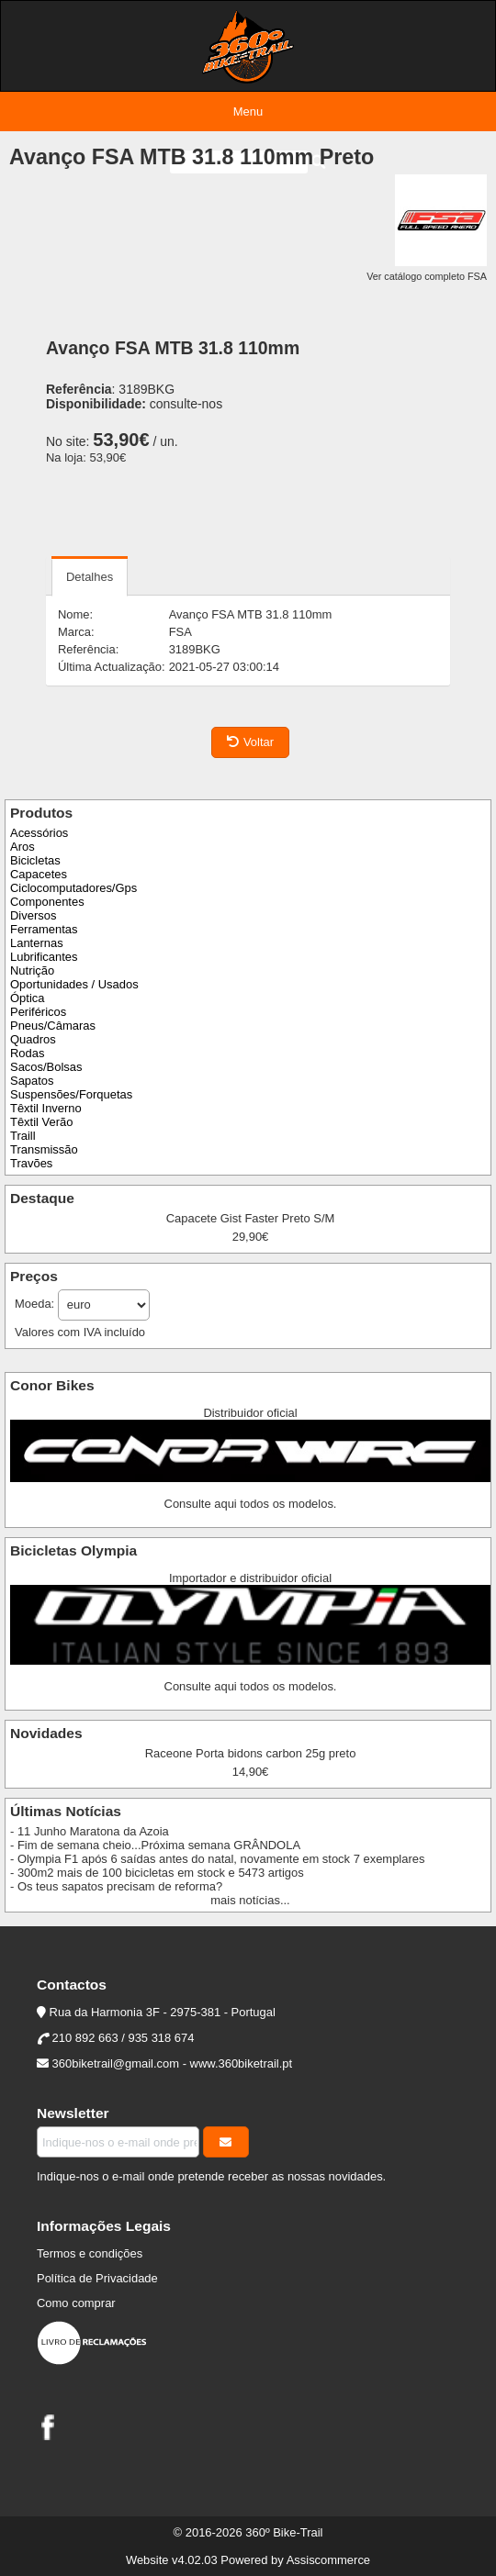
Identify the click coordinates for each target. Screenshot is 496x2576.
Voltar (250, 742)
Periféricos (38, 1012)
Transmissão (44, 1149)
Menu (248, 111)
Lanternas (36, 943)
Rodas (27, 1053)
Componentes (47, 902)
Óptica (27, 998)
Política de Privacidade (97, 2278)
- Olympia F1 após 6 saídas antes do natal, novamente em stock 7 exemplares (217, 1859)
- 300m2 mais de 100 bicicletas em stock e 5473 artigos (157, 1872)
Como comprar (76, 2303)
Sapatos (32, 1080)
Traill (23, 1136)
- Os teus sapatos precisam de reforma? (116, 1886)
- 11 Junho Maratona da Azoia (89, 1831)
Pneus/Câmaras (53, 1025)
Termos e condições (89, 2253)
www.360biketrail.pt (241, 2063)
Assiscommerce (328, 2560)
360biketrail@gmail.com (115, 2063)
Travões (31, 1163)
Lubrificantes (43, 957)
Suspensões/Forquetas (71, 1094)
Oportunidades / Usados (74, 984)
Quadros (33, 1039)
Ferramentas (43, 929)
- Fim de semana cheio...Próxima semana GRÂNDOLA (155, 1845)
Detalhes (89, 577)
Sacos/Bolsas (46, 1067)
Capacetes (38, 874)
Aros (22, 846)
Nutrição (32, 970)
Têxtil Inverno (46, 1108)
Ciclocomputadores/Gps (73, 888)
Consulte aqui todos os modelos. (250, 1504)
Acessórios (39, 833)
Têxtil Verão (41, 1122)
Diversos (33, 915)
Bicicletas (35, 860)
